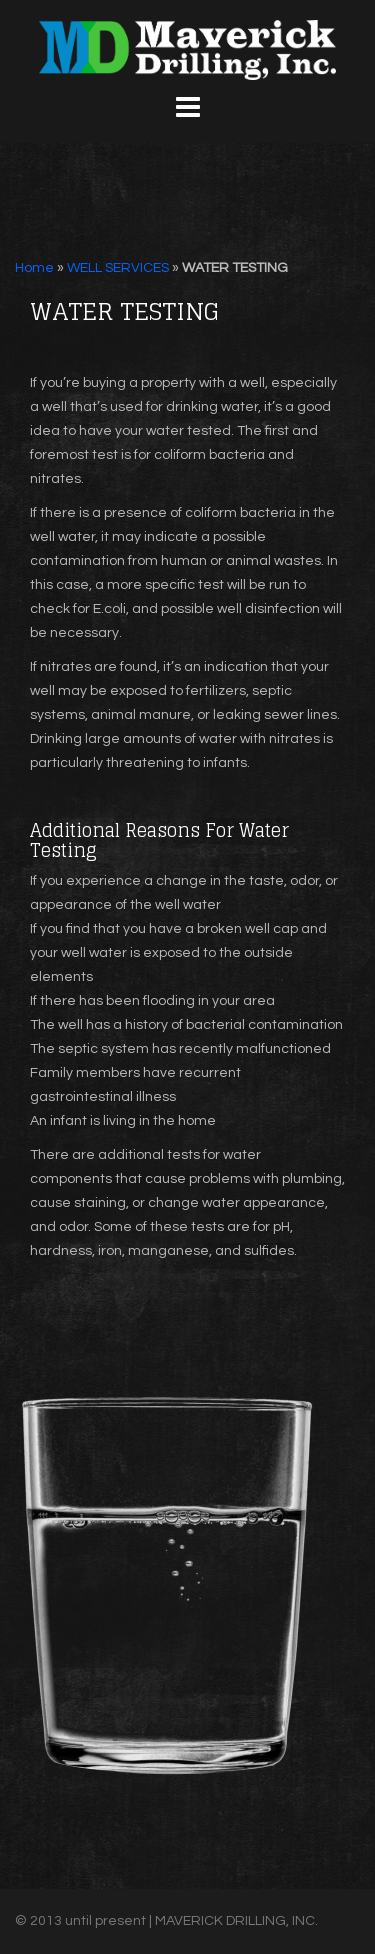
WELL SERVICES (118, 268)
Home (34, 268)
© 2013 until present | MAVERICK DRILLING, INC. (166, 1921)
